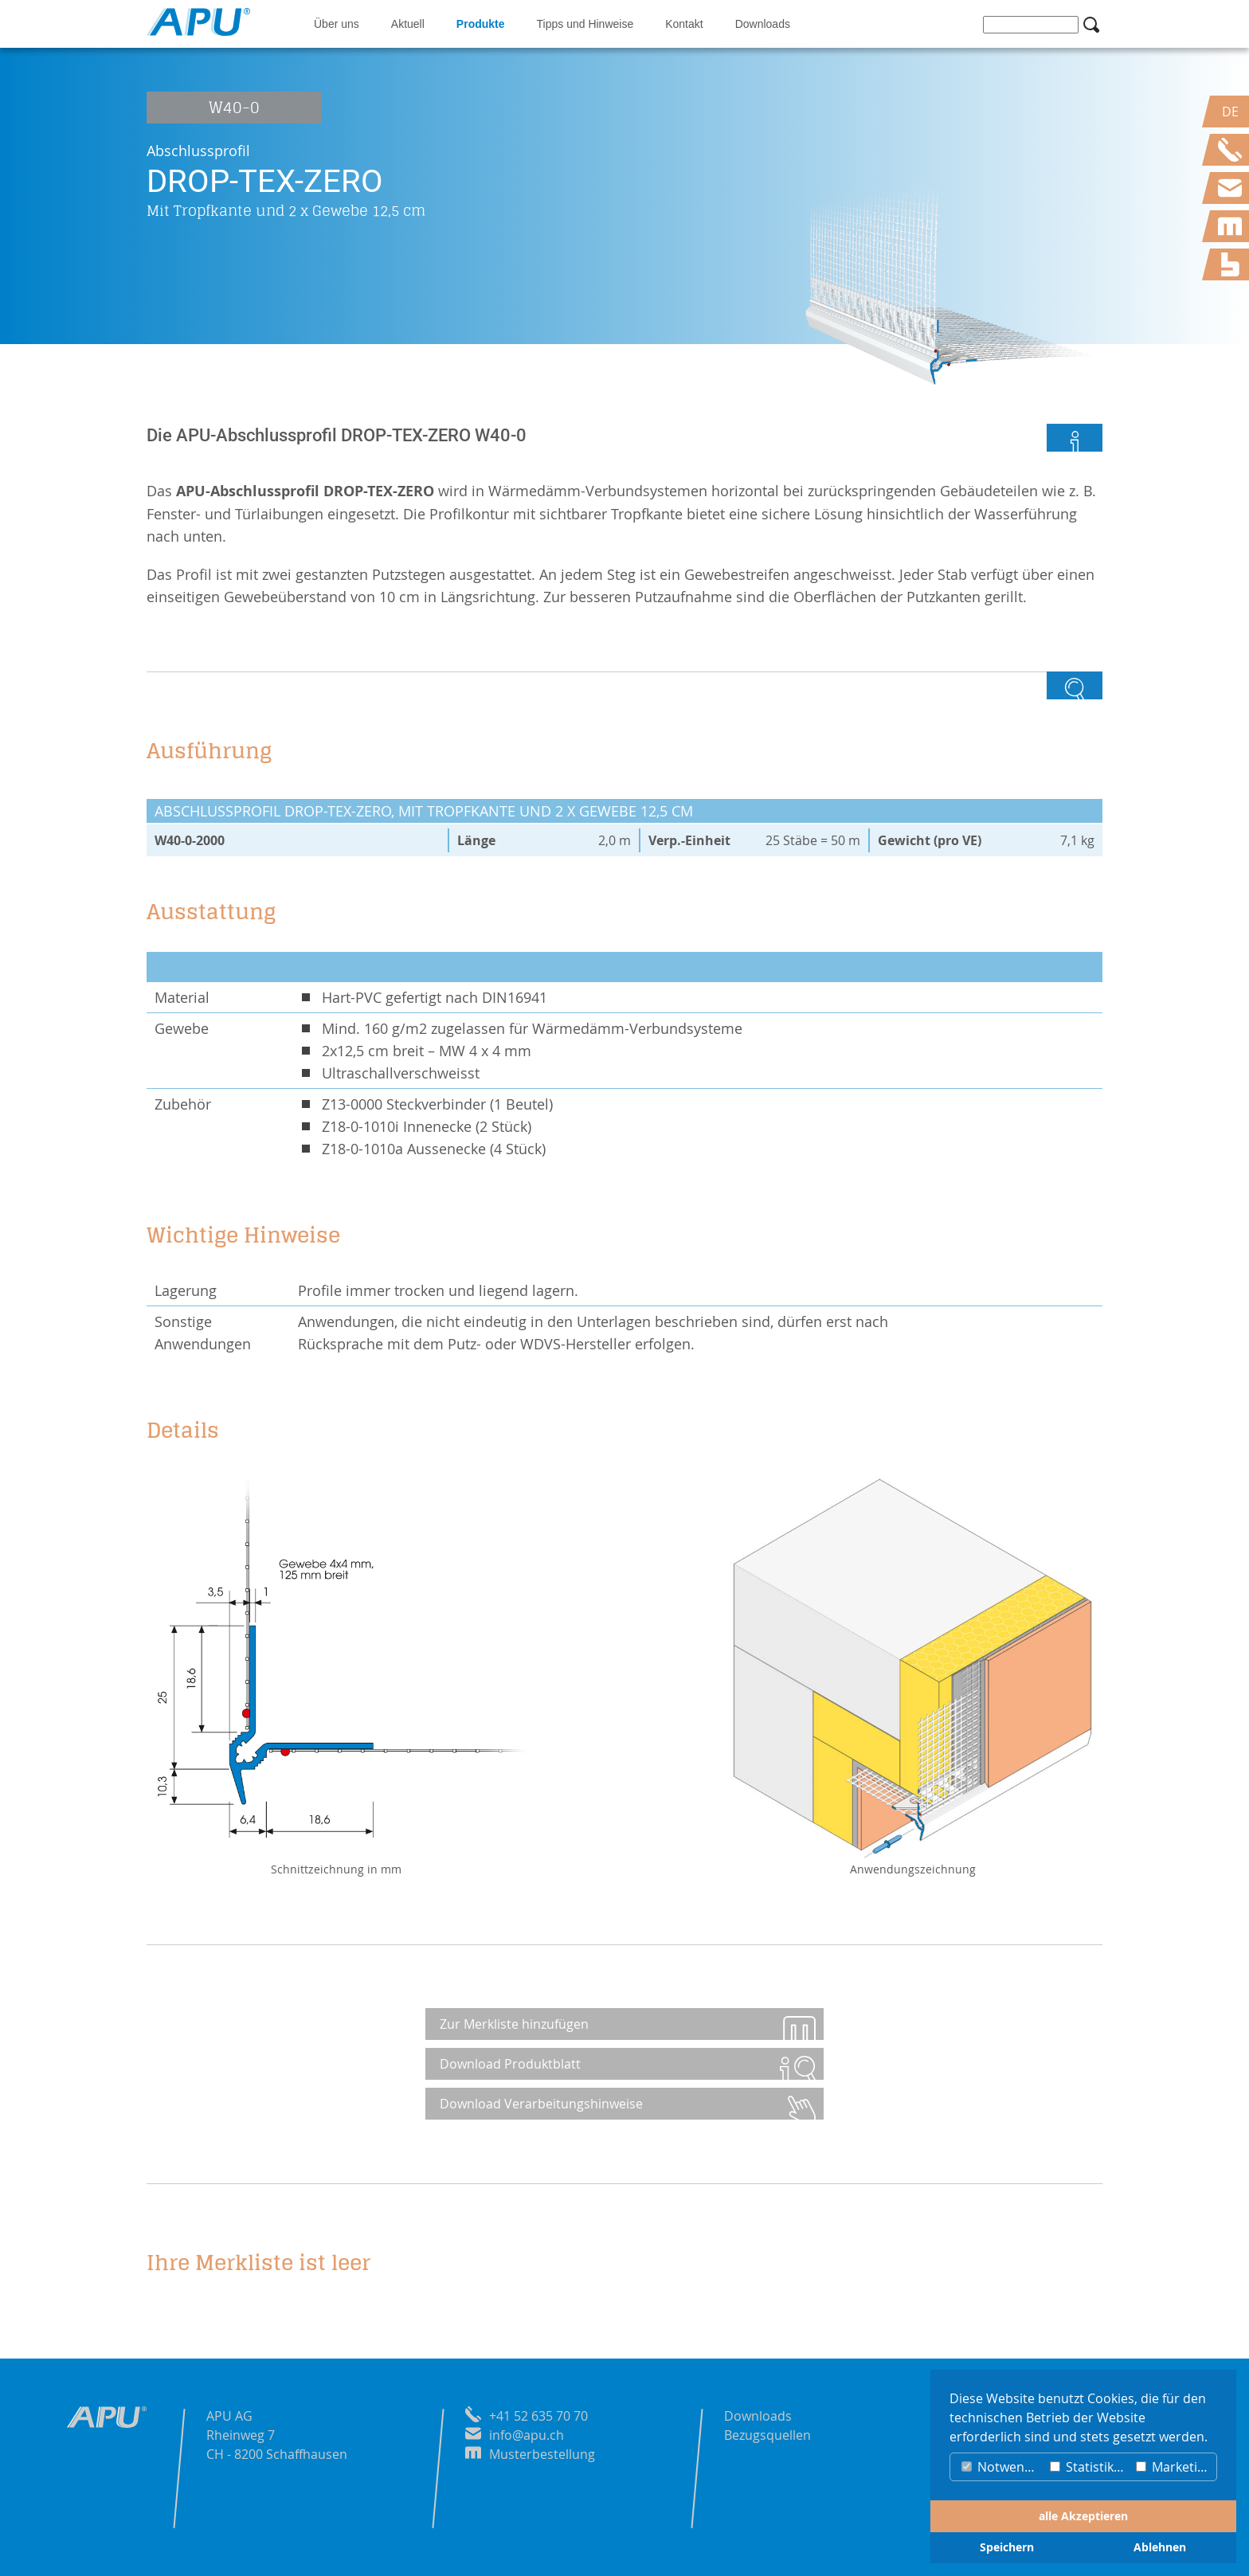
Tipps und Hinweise (585, 24)
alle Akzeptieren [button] (1083, 2516)
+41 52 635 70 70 (538, 2416)
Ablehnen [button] (1159, 2547)
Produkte (480, 24)
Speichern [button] (1007, 2547)
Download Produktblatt (511, 2064)
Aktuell (408, 24)
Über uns (336, 24)
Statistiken (1089, 2467)
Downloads (762, 24)
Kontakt (684, 24)
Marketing (1174, 2467)
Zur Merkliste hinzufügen (515, 2024)
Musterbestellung (542, 2454)
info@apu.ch (526, 2435)
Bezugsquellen (767, 2435)
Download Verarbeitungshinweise (542, 2103)
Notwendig (1002, 2467)
